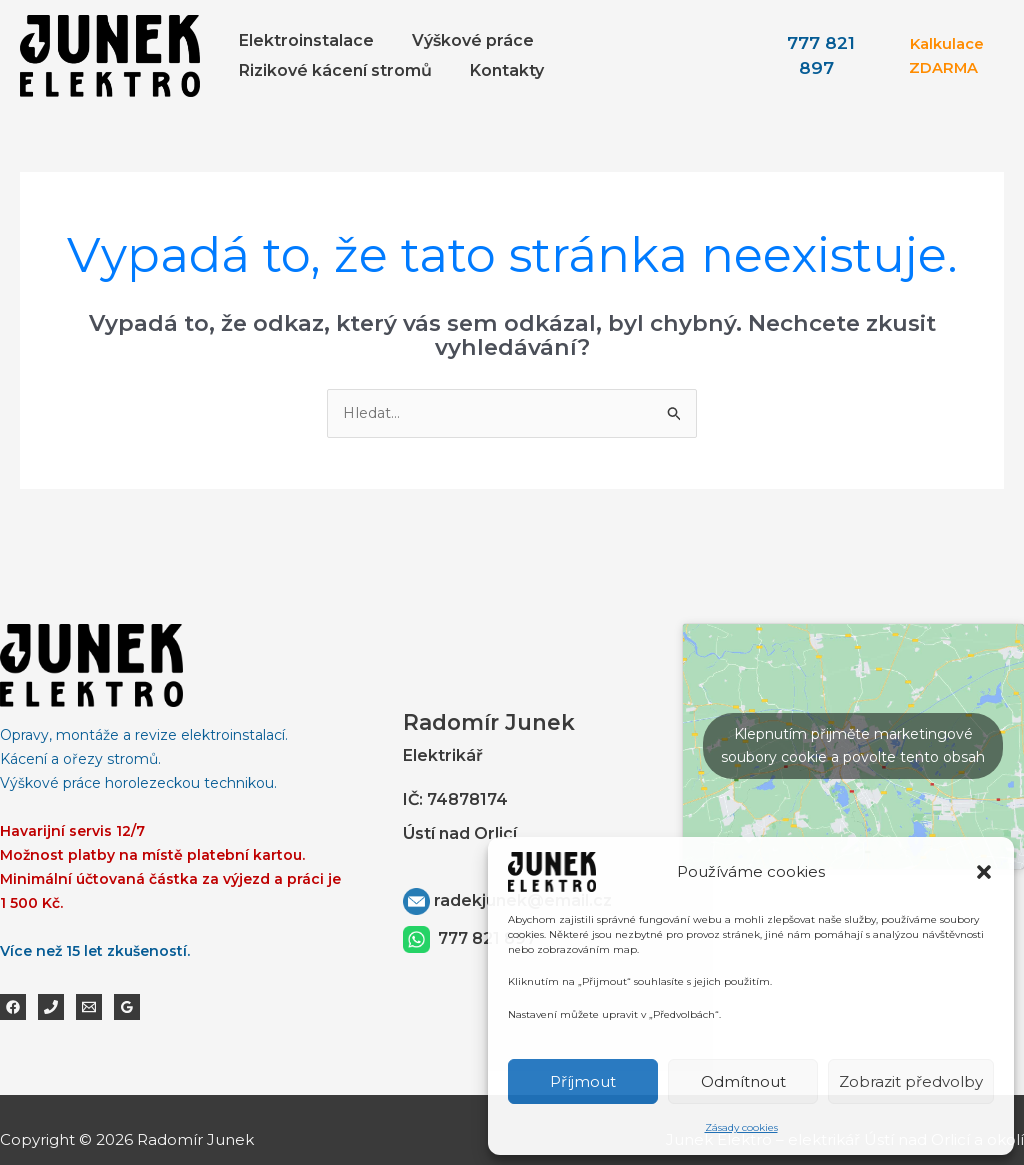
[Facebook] (13, 1008)
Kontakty (498, 70)
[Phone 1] (51, 1008)
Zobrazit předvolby (911, 1081)
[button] (984, 872)
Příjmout (583, 1081)
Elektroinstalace (303, 40)
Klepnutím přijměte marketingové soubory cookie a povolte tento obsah (853, 746)
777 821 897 (487, 938)
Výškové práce (464, 40)
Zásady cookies (741, 1127)
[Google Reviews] (127, 1008)
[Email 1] (89, 1008)
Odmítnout (743, 1081)
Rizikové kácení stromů (332, 70)
